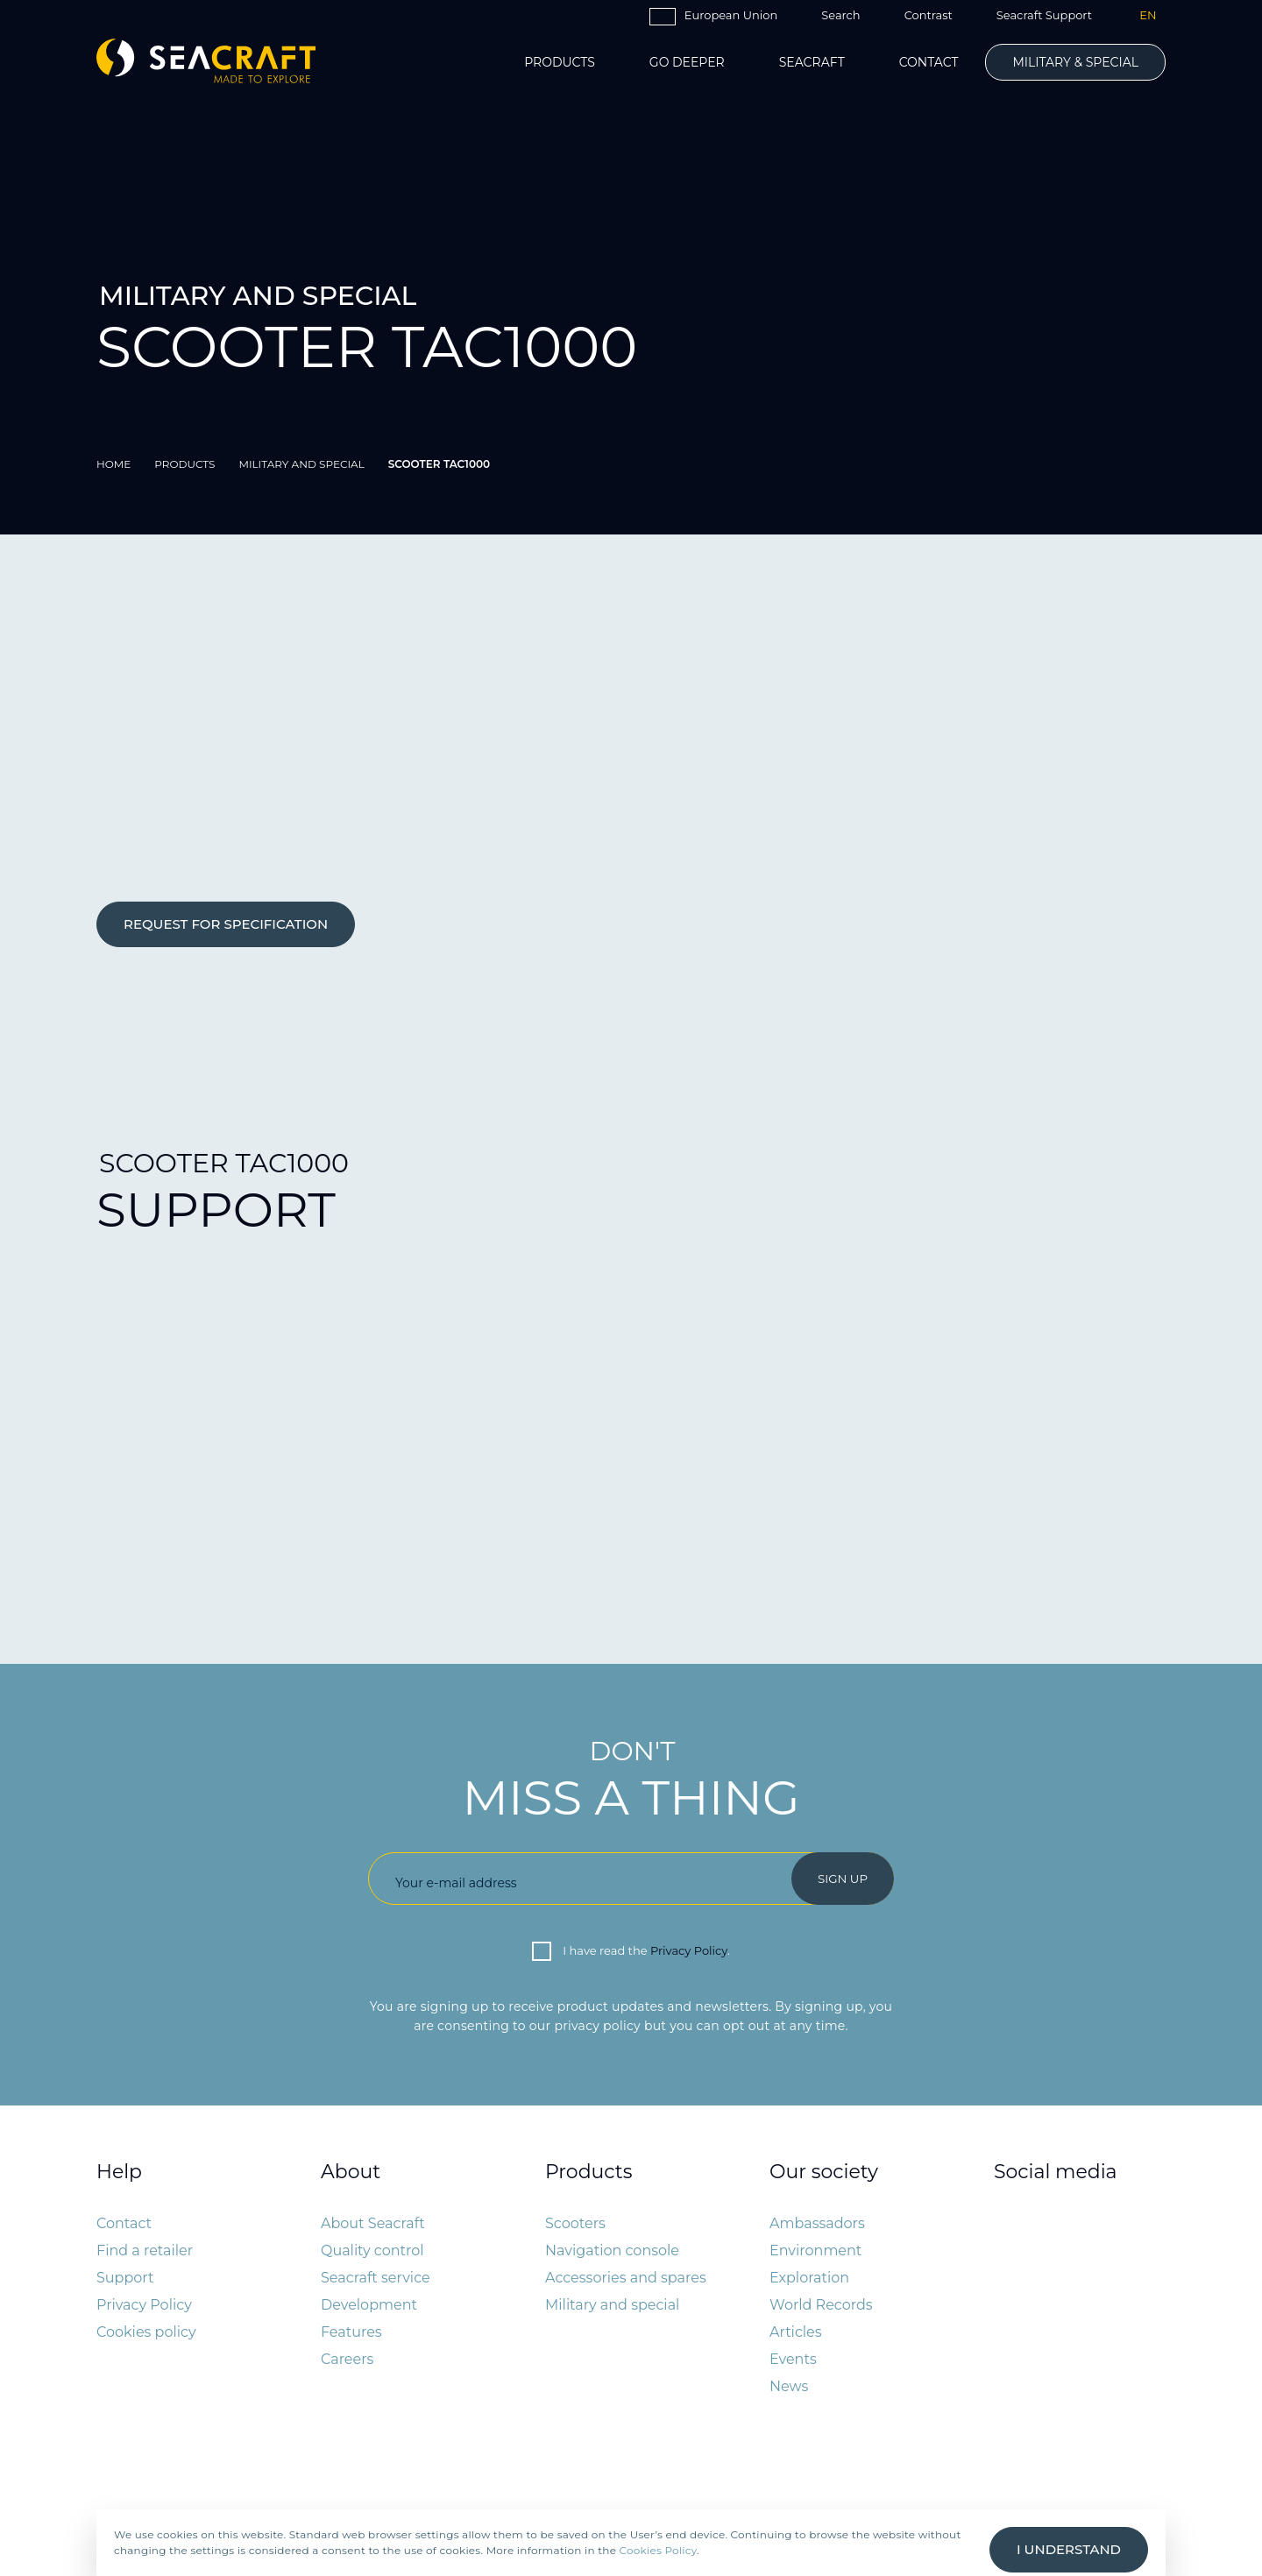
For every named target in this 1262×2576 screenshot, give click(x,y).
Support (124, 2277)
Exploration (809, 2277)
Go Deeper (687, 62)
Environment (815, 2250)
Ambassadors (817, 2223)
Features (351, 2332)
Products (559, 62)
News (788, 2386)
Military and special (612, 2304)
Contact (929, 62)
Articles (795, 2332)
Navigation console (612, 2250)
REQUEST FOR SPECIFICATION (226, 924)
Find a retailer (144, 2250)
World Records (821, 2304)
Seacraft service (375, 2277)
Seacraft (812, 62)
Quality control (372, 2250)
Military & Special (1075, 62)
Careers (347, 2359)
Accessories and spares (625, 2277)
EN (1147, 15)
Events (793, 2359)
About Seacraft (373, 2223)
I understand (1069, 2549)
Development (369, 2304)
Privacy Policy (688, 1950)
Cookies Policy (659, 2550)
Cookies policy (146, 2332)
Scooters (575, 2223)
